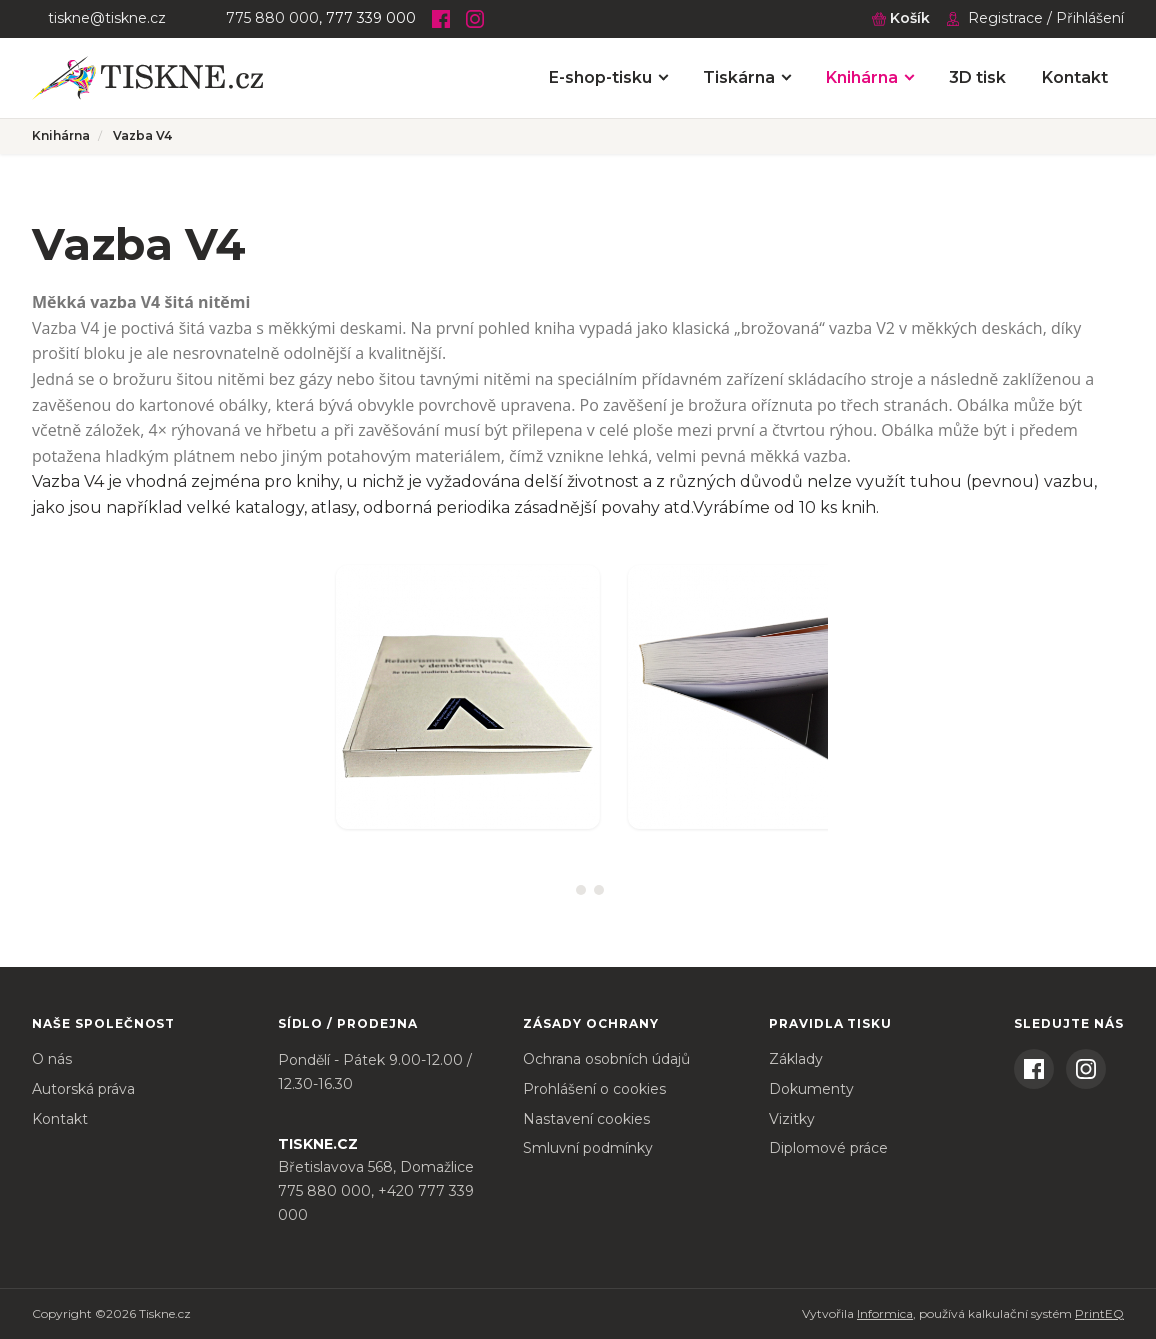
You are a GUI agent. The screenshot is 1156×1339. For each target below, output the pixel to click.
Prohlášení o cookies (594, 1089)
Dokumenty (811, 1089)
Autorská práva (83, 1089)
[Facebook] (441, 19)
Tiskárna (739, 77)
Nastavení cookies (586, 1119)
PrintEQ (1099, 1313)
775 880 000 (272, 18)
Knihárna (862, 77)
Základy (796, 1059)
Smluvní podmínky (588, 1148)
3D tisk (977, 77)
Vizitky (792, 1119)
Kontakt (1075, 77)
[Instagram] (475, 19)
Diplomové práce (828, 1148)
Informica (885, 1313)
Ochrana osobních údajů (606, 1059)
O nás (52, 1059)
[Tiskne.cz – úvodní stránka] (147, 78)
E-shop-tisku (600, 77)
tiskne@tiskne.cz (107, 18)
